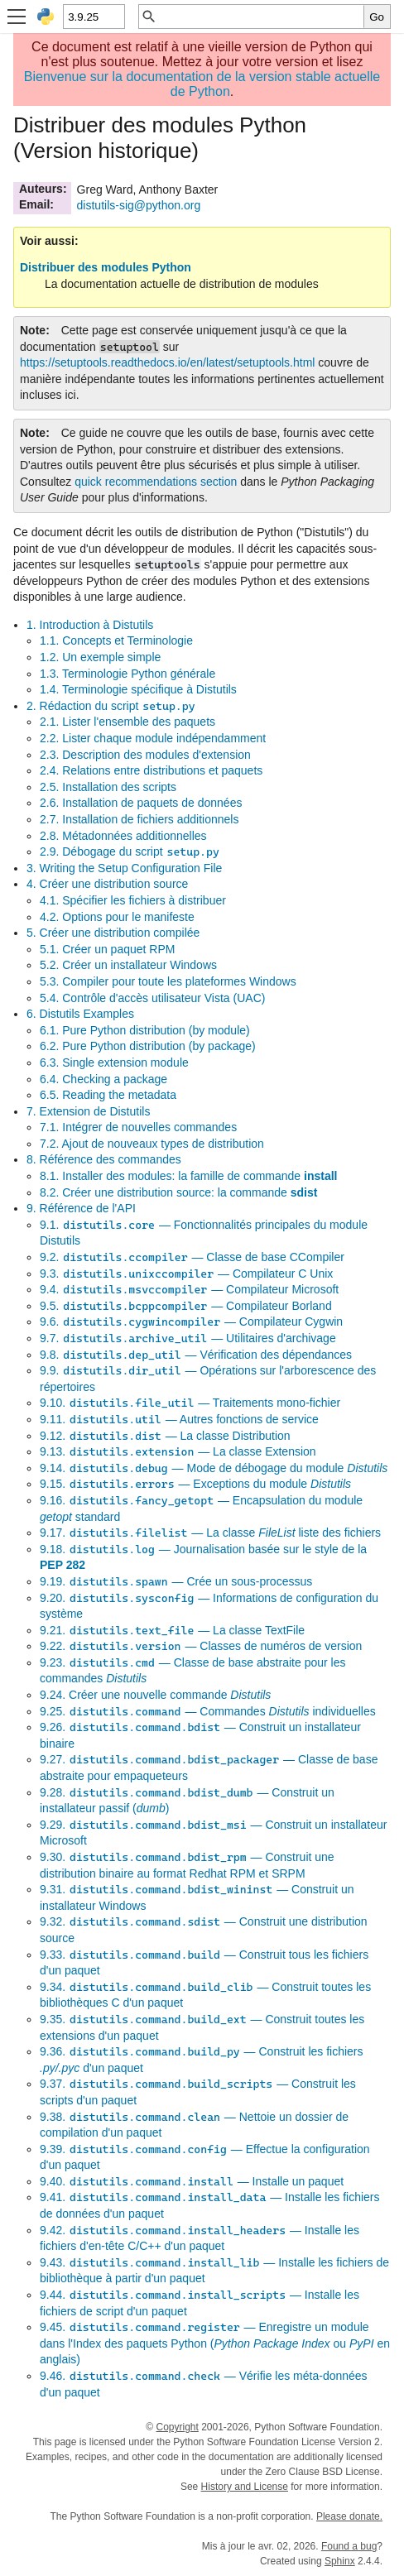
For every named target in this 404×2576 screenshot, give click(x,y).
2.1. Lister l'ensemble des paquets (127, 721)
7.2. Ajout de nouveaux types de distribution (152, 1143)
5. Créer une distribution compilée (113, 932)
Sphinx (340, 2561)
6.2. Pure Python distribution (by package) (148, 1046)
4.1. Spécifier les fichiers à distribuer (133, 900)
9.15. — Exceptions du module (195, 1483)
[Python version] (93, 16)
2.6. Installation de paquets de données (141, 802)
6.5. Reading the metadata (108, 1094)
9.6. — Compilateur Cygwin (191, 1321)
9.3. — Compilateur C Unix (186, 1273)
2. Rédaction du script (111, 705)
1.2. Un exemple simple (100, 657)
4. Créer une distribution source (107, 883)
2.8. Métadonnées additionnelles (123, 835)
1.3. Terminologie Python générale (127, 673)
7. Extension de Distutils (88, 1111)
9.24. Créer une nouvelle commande (155, 1694)
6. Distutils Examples (80, 1013)
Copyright (177, 2427)
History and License (244, 2486)
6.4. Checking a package (103, 1079)
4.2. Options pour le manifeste (117, 916)
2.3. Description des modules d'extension (145, 754)
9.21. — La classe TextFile (172, 1630)
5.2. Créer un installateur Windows (128, 964)
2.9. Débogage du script (130, 851)
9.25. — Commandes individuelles (208, 1711)
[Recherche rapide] (260, 16)
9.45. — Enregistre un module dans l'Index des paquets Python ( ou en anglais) (215, 2343)
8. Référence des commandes (103, 1159)
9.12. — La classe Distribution (165, 1435)
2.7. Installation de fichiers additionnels (139, 819)
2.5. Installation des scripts (108, 787)
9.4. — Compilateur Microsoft (189, 1289)
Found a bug (349, 2546)
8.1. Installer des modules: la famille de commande (189, 1175)
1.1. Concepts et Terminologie (116, 640)
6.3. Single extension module (114, 1062)
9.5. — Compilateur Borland (186, 1305)
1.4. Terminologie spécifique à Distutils (138, 689)
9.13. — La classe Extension (178, 1451)
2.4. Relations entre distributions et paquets (151, 770)
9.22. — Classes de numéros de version (201, 1646)
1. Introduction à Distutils (89, 624)
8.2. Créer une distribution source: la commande (178, 1192)
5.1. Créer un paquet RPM (107, 949)
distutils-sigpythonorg (139, 205)
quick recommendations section (156, 481)
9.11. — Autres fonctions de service (179, 1419)
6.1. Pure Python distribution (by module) (145, 1030)
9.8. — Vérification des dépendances (196, 1354)
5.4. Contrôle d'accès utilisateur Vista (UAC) (152, 998)
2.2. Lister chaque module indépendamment (153, 738)
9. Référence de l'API (81, 1208)
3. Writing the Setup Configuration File (124, 868)
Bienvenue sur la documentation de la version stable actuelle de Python (202, 84)
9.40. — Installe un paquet (192, 2181)
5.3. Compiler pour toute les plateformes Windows (168, 981)
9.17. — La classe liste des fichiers (210, 1532)
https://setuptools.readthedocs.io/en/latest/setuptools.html (167, 362)
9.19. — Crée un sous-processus (176, 1581)
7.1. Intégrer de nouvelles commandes (138, 1127)
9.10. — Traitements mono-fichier (190, 1402)
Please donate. (349, 2516)
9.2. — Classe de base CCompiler (192, 1257)
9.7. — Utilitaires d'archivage (188, 1338)
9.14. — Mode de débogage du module (213, 1468)
